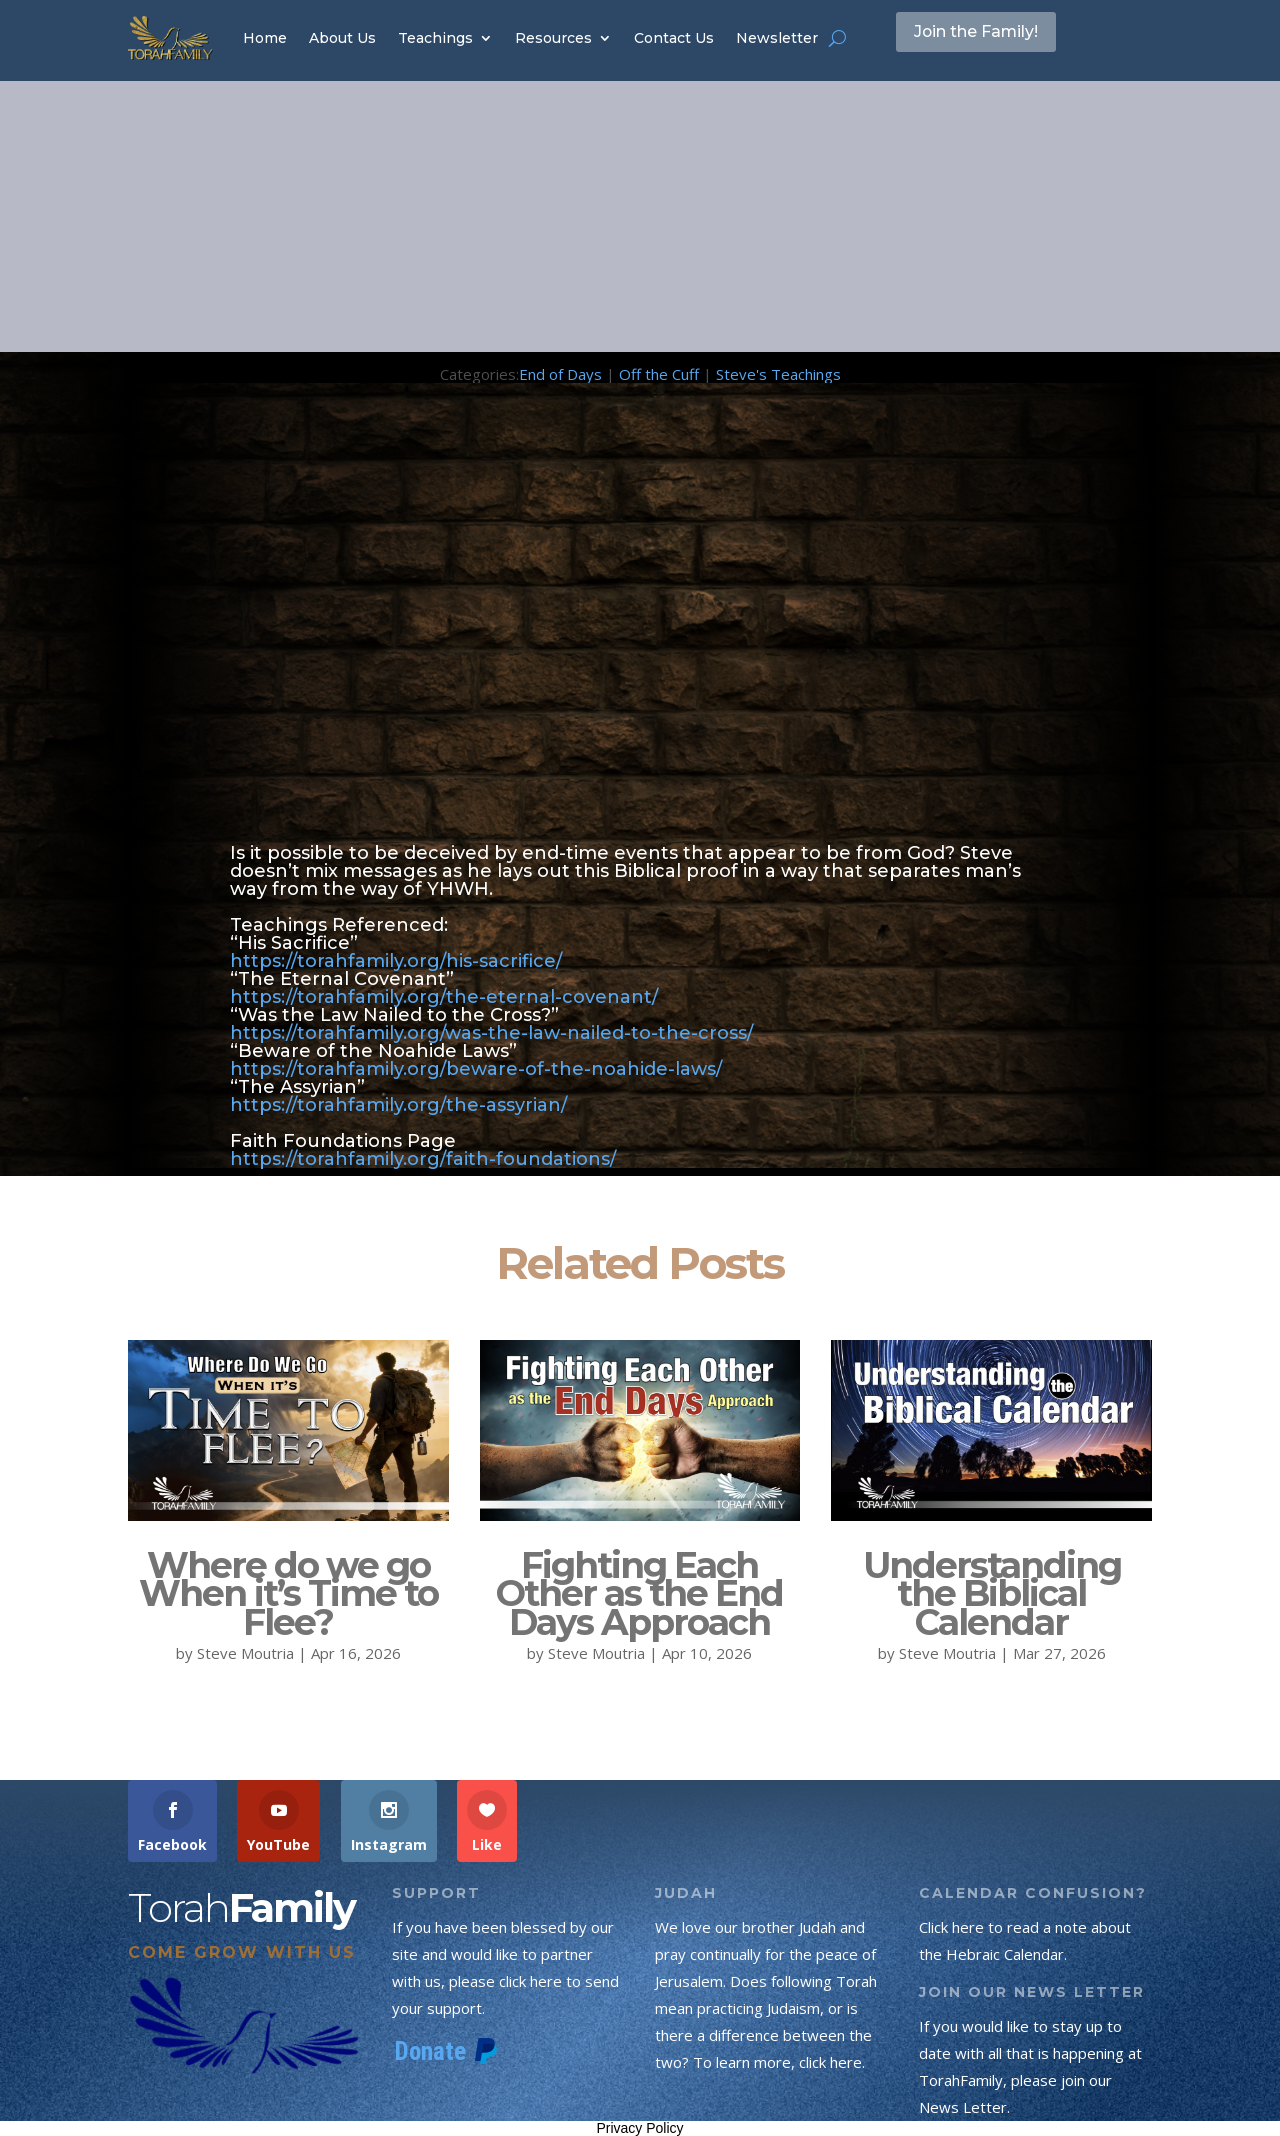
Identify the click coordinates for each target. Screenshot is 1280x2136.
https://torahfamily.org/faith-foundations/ (423, 1159)
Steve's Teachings (778, 374)
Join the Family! (999, 37)
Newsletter (777, 38)
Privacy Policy (639, 2128)
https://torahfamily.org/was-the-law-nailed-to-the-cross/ (491, 1033)
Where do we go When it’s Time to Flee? (288, 1594)
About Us (342, 38)
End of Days (560, 374)
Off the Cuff (659, 374)
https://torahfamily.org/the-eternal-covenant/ (444, 997)
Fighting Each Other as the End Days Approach (639, 1594)
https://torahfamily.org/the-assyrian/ (398, 1105)
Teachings (435, 38)
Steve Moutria (245, 1653)
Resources (553, 38)
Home (265, 38)
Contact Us (674, 38)
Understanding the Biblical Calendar (992, 1594)
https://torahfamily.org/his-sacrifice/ (396, 961)
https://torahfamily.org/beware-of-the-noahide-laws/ (476, 1069)
